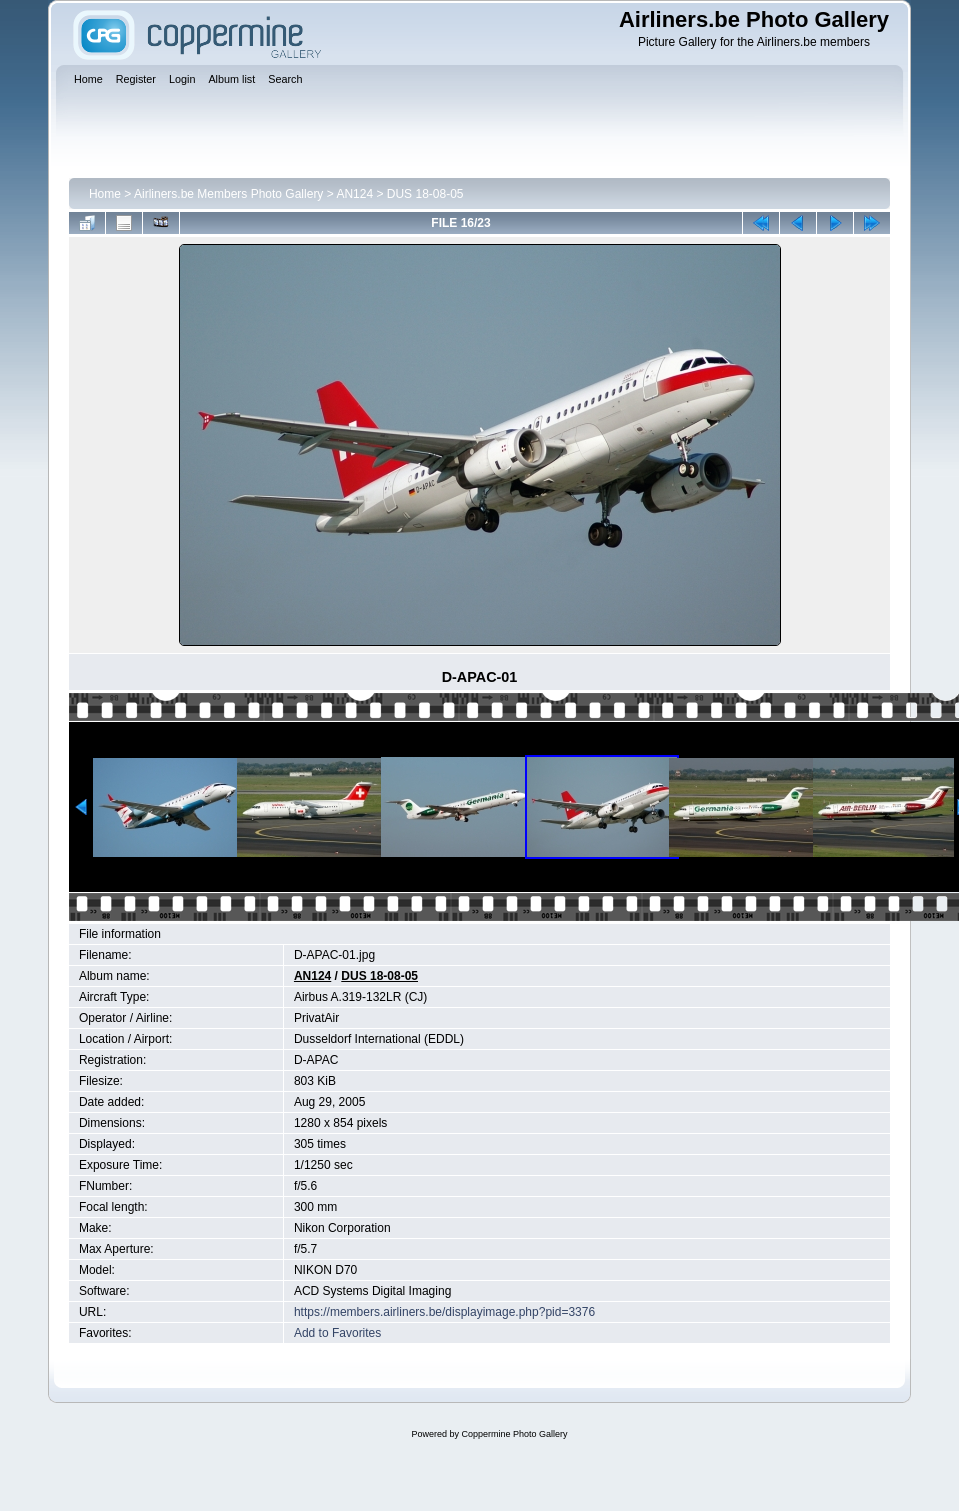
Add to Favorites (337, 1333)
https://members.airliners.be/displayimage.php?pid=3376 (444, 1312)
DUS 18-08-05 (425, 194)
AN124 (354, 194)
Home (105, 194)
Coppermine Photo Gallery (514, 1434)
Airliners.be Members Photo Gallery (228, 194)
